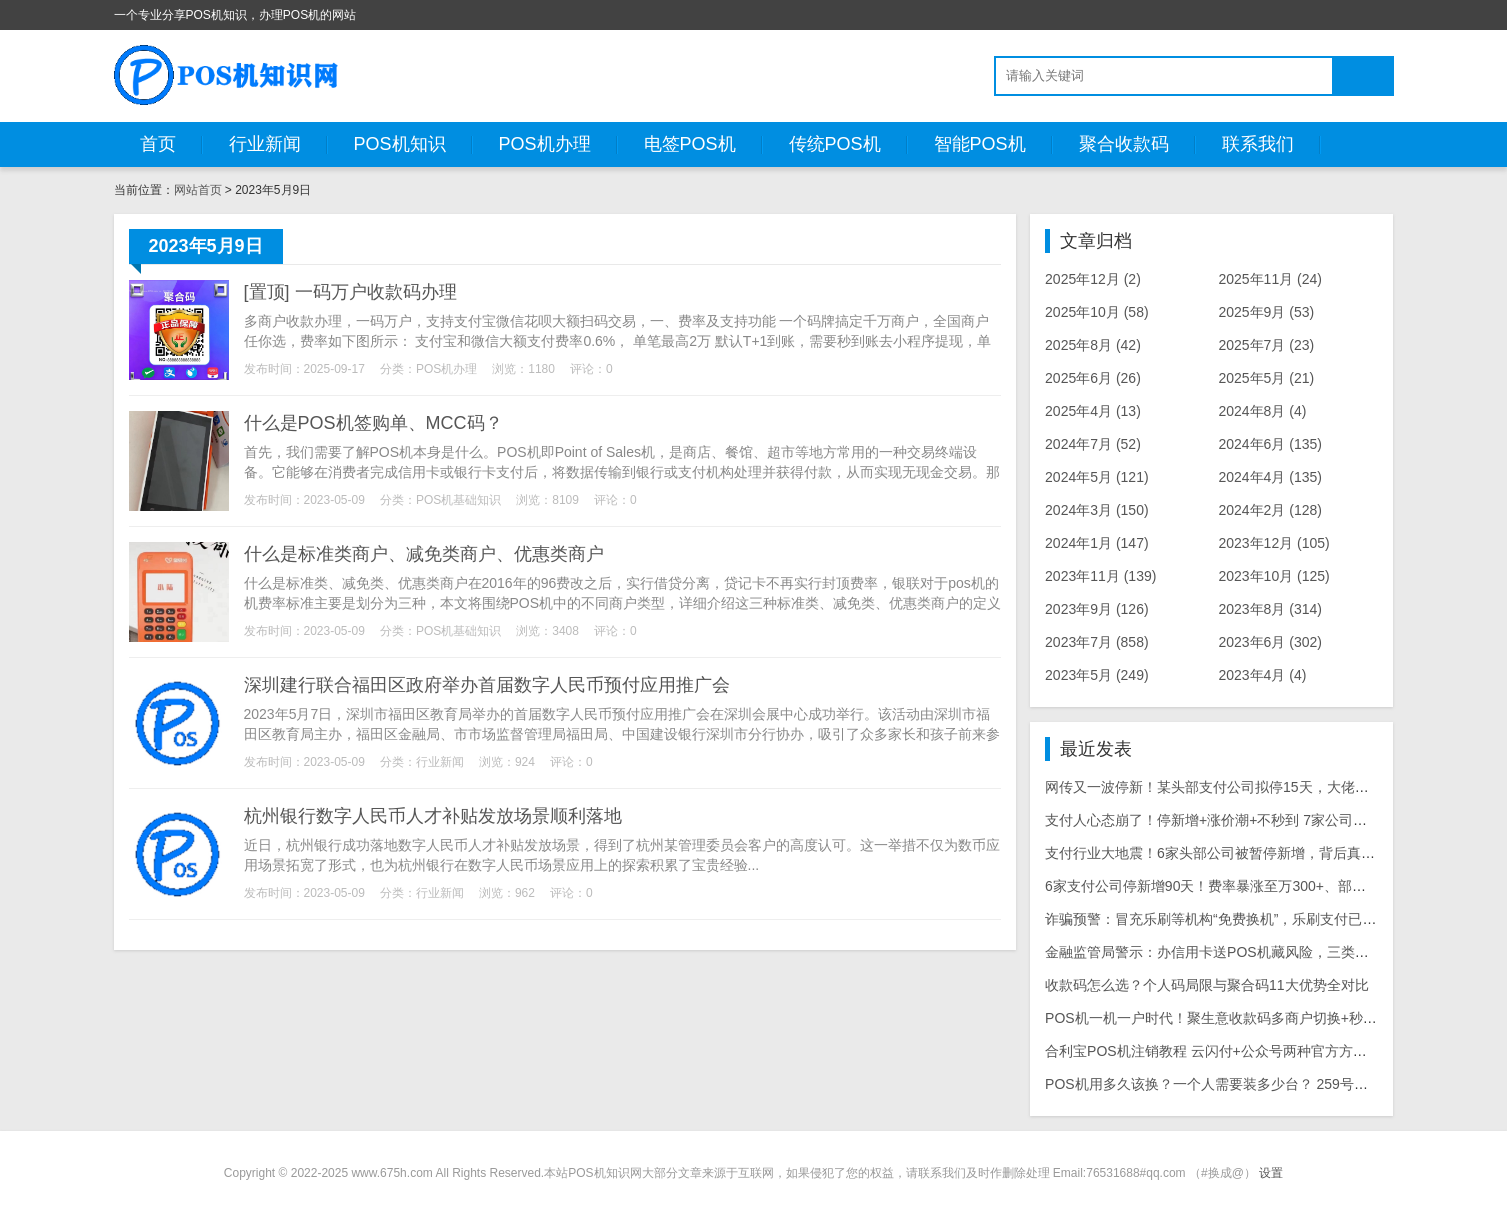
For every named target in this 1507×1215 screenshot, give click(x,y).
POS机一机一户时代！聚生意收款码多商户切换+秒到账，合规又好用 (1260, 1018)
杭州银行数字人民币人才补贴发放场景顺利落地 (433, 816)
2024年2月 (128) (1270, 510)
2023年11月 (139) (1100, 576)
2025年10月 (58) (1097, 312)
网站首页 (198, 190)
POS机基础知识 (458, 500)
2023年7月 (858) (1097, 642)
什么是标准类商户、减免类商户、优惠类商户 (424, 554)
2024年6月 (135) (1270, 444)
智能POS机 (980, 144)
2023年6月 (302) (1270, 642)
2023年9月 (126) (1097, 609)
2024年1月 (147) (1097, 543)
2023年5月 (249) (1097, 675)
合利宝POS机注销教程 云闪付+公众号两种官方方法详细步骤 (1234, 1051)
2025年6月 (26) (1093, 378)
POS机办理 (545, 144)
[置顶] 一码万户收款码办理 (350, 292)
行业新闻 (265, 144)
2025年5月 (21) (1266, 378)
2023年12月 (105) (1273, 543)
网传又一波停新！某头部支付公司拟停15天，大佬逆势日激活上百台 (1256, 787)
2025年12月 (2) (1093, 279)
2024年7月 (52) (1093, 444)
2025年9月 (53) (1266, 312)
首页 (158, 144)
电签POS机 (690, 144)
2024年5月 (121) (1097, 477)
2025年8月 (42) (1093, 345)
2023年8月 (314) (1270, 609)
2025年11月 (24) (1270, 279)
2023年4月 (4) (1262, 675)
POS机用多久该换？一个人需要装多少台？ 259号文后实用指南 (1241, 1084)
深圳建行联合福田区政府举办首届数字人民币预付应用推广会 (487, 685)
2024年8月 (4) (1262, 411)
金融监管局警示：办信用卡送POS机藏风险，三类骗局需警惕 (1235, 952)
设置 (1271, 1173)
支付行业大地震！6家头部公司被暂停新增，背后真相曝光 (1224, 853)
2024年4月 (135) (1270, 477)
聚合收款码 (1124, 144)
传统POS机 (835, 144)
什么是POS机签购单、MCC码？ (373, 423)
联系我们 (1258, 144)
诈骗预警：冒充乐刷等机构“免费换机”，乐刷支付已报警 (1217, 919)
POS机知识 (400, 144)
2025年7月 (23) (1266, 345)
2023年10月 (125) (1273, 576)
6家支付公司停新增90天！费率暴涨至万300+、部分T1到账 (1227, 886)
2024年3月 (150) (1097, 510)
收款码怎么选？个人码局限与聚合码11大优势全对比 (1207, 985)
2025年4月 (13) (1093, 411)
